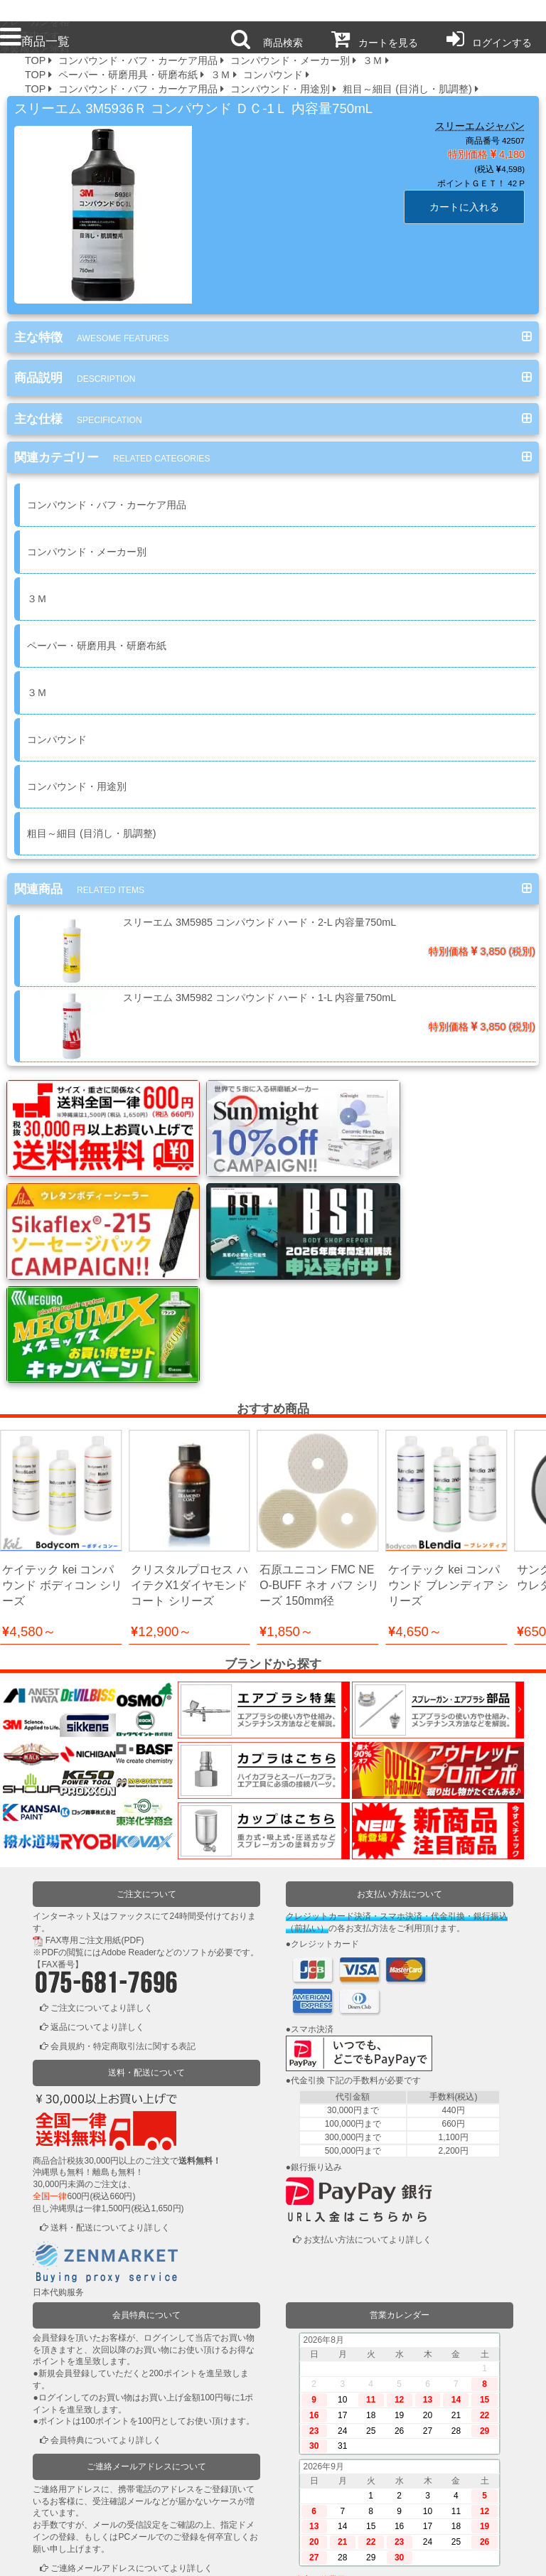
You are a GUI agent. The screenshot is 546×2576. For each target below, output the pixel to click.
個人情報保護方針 (219, 2555)
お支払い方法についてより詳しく (368, 2115)
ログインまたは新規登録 (97, 2496)
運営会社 (436, 2555)
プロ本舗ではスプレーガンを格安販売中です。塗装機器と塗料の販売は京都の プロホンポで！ (35, 11)
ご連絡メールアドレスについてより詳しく (131, 2444)
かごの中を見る (80, 2515)
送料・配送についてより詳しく (110, 2102)
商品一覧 (35, 41)
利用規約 (109, 2555)
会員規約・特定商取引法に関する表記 (123, 1922)
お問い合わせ (327, 2555)
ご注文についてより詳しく (101, 1883)
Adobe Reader (128, 1828)
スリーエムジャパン (480, 126)
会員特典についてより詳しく (105, 2316)
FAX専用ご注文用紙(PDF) (95, 1816)
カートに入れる (464, 207)
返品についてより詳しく (97, 1903)
